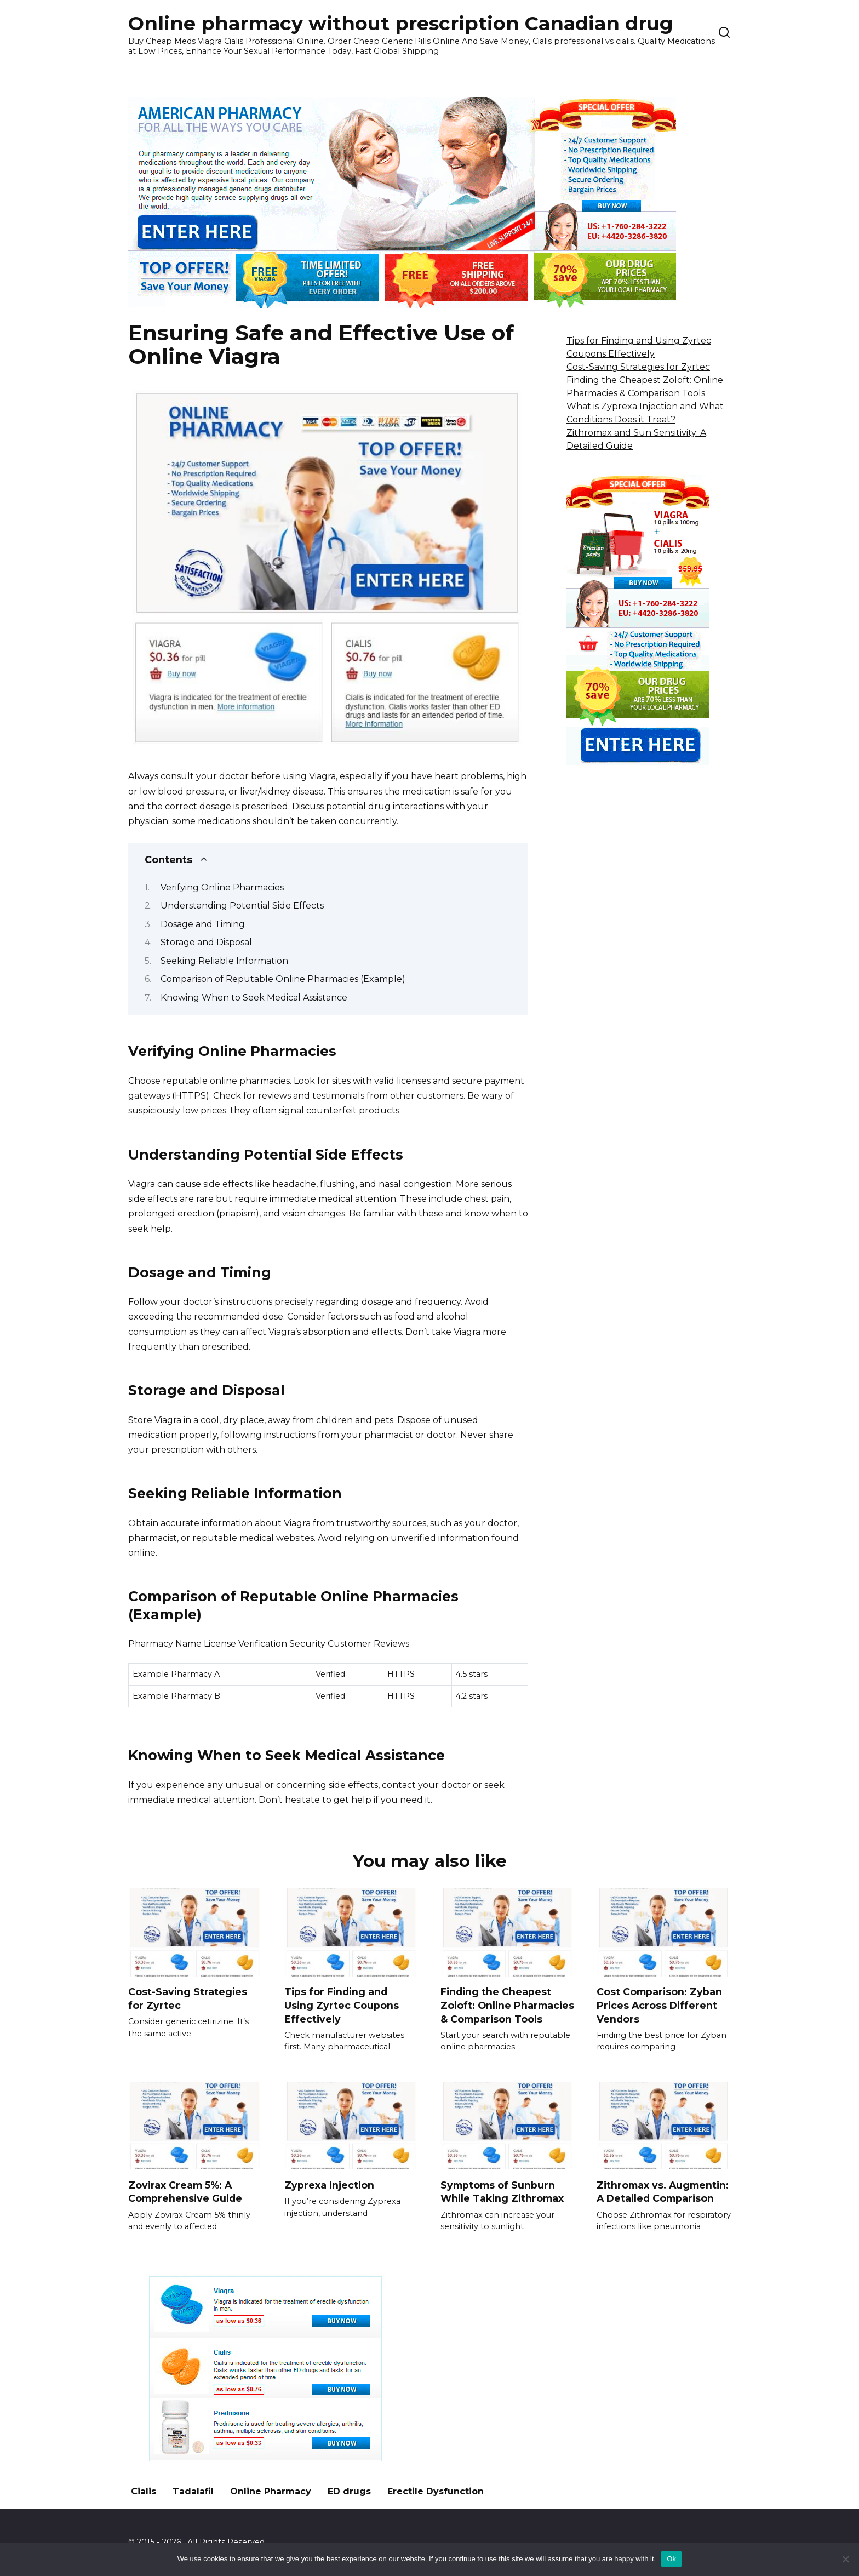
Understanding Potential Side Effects (242, 905)
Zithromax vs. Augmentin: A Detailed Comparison (663, 2191)
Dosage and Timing (203, 924)
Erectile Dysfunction (435, 2492)
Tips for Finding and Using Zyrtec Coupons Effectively (341, 2005)
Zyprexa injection (329, 2185)
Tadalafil (193, 2492)
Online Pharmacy (270, 2492)
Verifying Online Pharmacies (222, 887)
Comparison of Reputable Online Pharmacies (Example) (283, 979)
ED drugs (349, 2492)
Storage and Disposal (206, 942)
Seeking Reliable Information (224, 961)
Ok (671, 2559)
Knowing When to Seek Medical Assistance (254, 997)
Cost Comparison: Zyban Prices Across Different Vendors (659, 2005)
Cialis (143, 2492)
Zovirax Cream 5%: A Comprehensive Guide (185, 2191)
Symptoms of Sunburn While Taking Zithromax (502, 2191)
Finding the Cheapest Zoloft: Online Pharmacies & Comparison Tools (507, 2005)
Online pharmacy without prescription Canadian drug (400, 23)
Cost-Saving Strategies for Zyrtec (638, 367)
